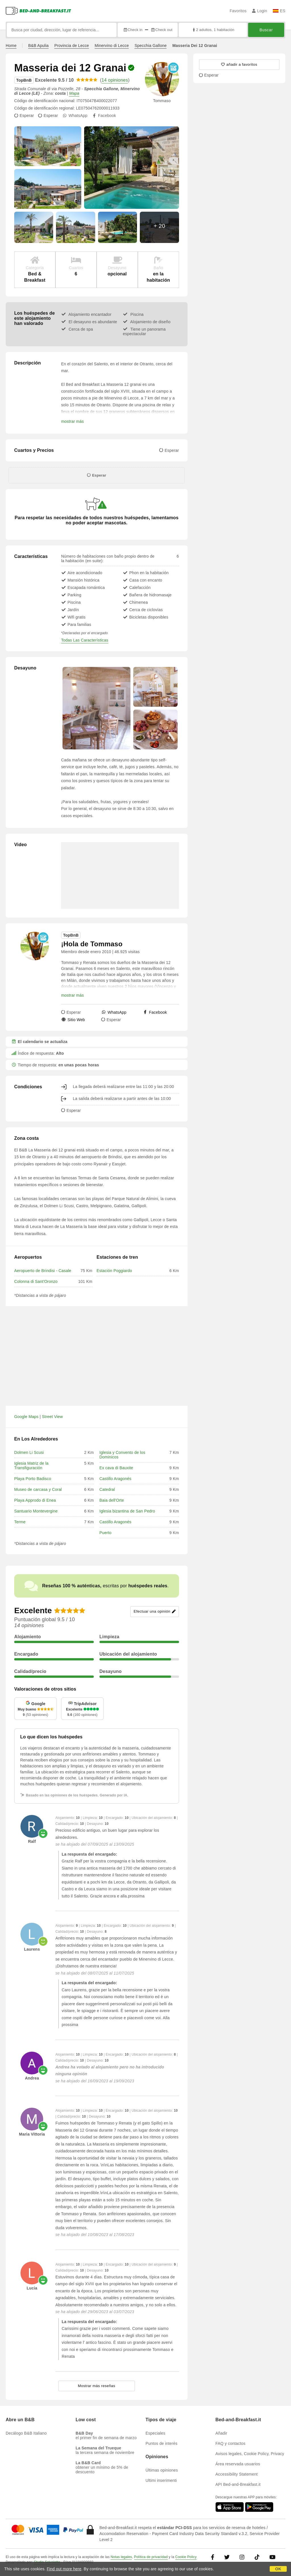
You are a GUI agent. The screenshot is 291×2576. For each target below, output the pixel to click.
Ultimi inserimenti (161, 2480)
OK (278, 2569)
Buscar (266, 30)
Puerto (105, 1532)
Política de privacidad (151, 2557)
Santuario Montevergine (36, 1511)
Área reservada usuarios (237, 2464)
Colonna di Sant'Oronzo (36, 1281)
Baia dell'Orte (111, 1500)
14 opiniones (114, 80)
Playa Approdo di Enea (35, 1500)
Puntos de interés (161, 2443)
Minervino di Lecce (112, 45)
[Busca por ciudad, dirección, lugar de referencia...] (62, 30)
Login (259, 11)
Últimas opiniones (162, 2470)
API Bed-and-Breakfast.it (238, 2484)
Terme (20, 1522)
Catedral (107, 1489)
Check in (132, 30)
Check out (161, 30)
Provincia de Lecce (71, 45)
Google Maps (26, 1416)
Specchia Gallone (150, 45)
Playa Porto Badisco (32, 1478)
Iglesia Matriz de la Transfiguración (31, 1465)
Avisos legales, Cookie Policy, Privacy (249, 2453)
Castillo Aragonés (115, 1478)
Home (11, 45)
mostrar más (72, 421)
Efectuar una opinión (154, 1612)
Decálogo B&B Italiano (26, 2433)
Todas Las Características (84, 640)
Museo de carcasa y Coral (38, 1489)
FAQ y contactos (230, 2443)
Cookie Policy (186, 2557)
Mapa (74, 93)
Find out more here (64, 2569)
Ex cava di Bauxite (116, 1468)
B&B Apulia (38, 45)
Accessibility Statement (236, 2474)
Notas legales (121, 2557)
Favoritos (238, 11)
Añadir (221, 2433)
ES (279, 11)
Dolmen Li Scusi (29, 1452)
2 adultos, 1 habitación (213, 30)
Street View (52, 1416)
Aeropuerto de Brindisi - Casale (42, 1270)
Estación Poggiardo (114, 1270)
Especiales (155, 2433)
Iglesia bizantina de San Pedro (127, 1511)
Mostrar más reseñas (96, 2386)
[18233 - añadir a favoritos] (239, 64)
